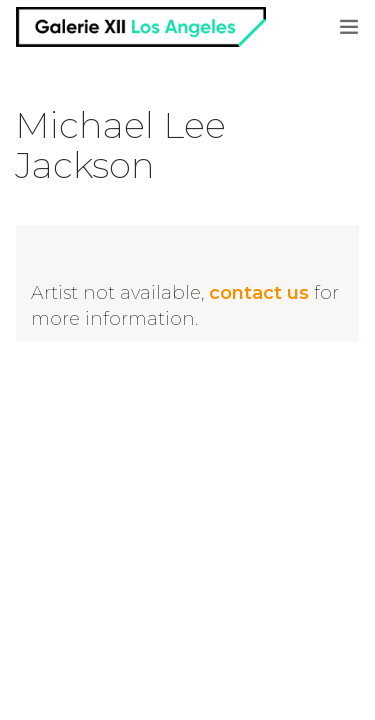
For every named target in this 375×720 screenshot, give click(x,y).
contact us (259, 293)
